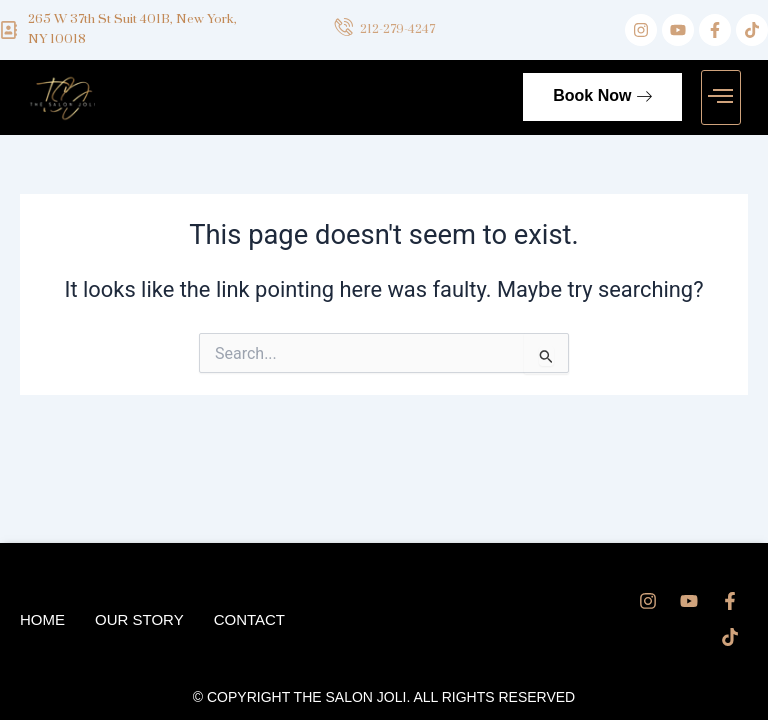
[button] (721, 98)
